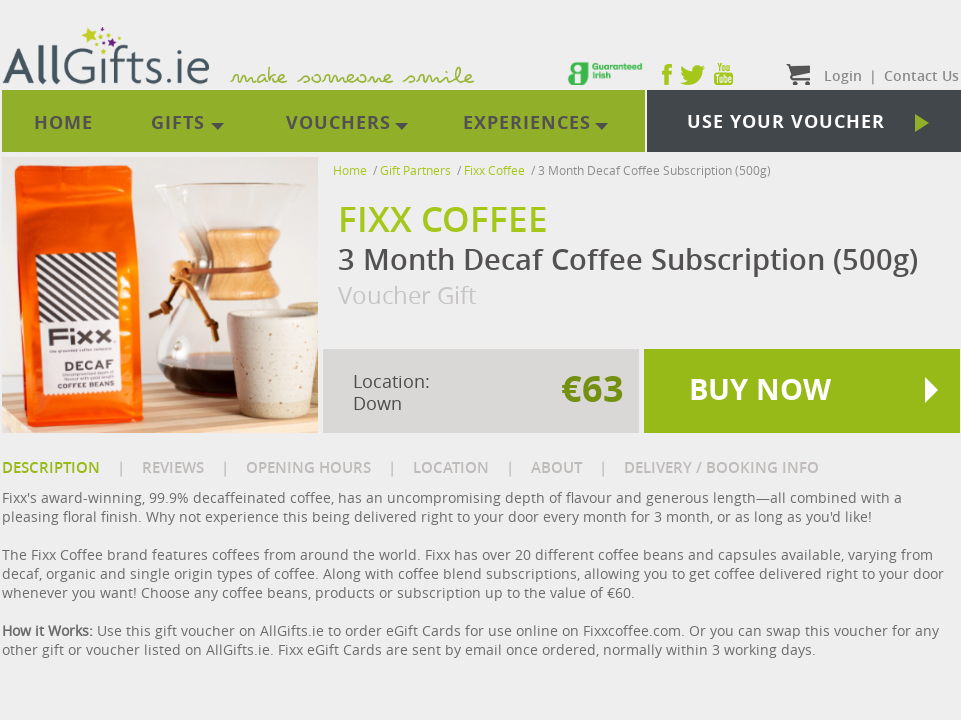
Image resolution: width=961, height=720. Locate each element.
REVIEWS (173, 467)
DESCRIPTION (51, 467)
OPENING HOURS (308, 467)
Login (843, 75)
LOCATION (451, 467)
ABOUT (556, 467)
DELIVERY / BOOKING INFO (721, 467)
